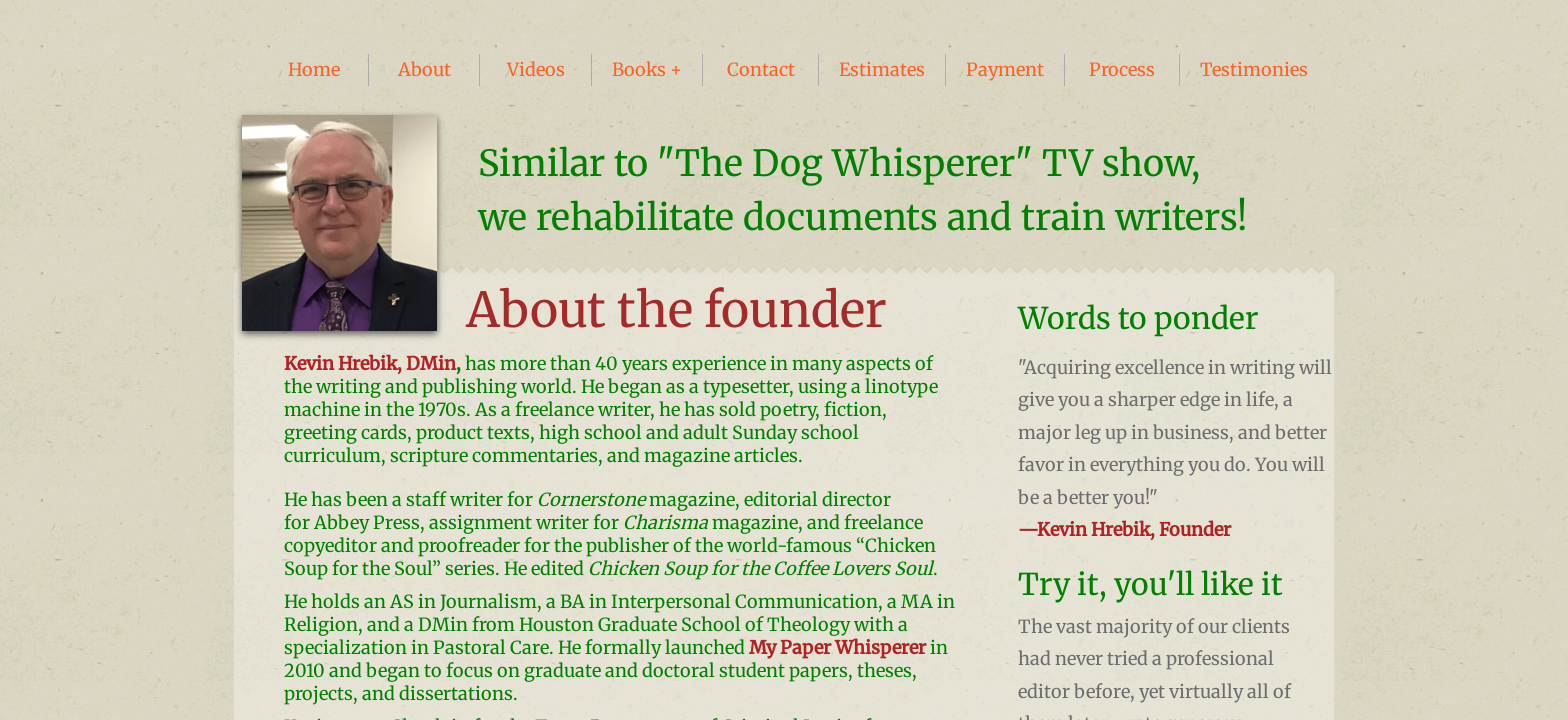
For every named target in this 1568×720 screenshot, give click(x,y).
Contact (761, 69)
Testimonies (1254, 69)
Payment (1005, 69)
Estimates (882, 69)
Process (1122, 69)
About (424, 69)
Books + (647, 69)
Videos (536, 69)
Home (314, 69)
